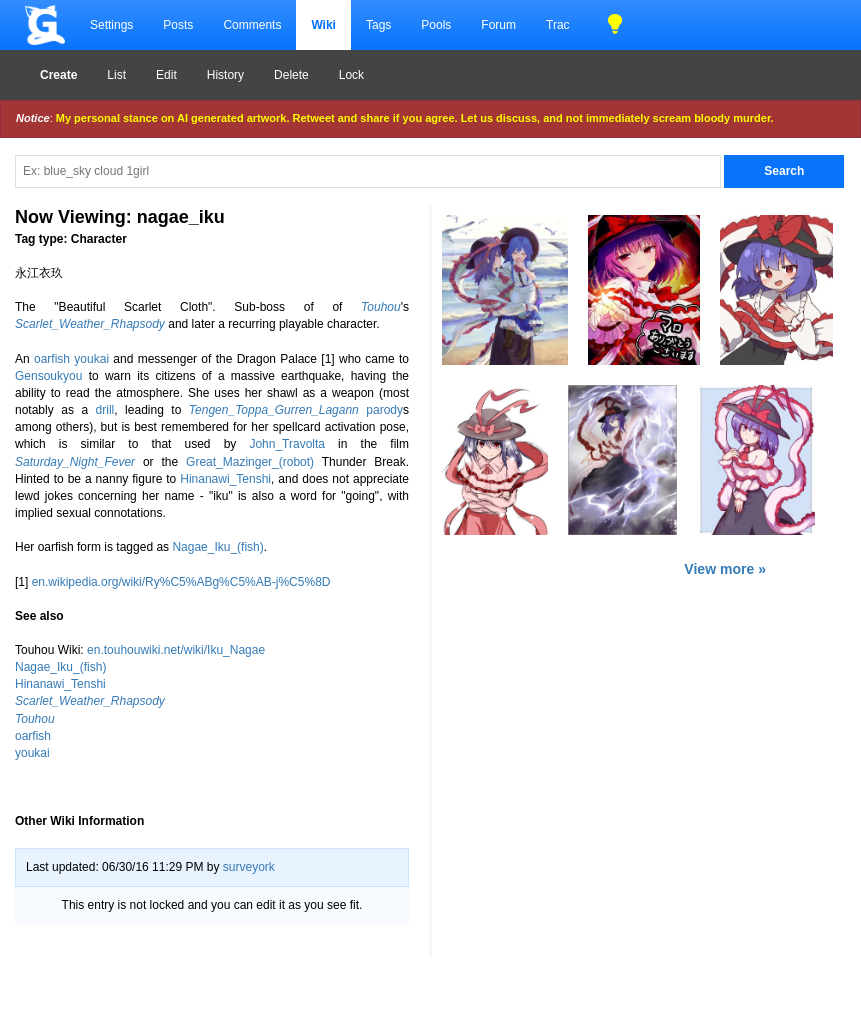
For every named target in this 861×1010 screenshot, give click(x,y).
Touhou (381, 307)
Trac (558, 25)
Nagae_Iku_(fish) (217, 547)
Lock (351, 75)
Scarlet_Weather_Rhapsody (90, 324)
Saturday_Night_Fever (75, 462)
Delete (291, 75)
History (225, 75)
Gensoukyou (48, 376)
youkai (91, 359)
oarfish (52, 359)
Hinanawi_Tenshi (225, 479)
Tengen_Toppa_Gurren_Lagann (274, 410)
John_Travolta (287, 444)
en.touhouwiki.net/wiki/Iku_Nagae (176, 650)
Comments (252, 25)
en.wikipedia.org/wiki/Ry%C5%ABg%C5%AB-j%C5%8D (181, 582)
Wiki (323, 25)
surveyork (249, 867)
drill (105, 410)
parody (384, 410)
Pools (436, 25)
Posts (178, 25)
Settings (111, 25)
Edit (166, 75)
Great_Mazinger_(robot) (250, 462)
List (116, 75)
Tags (378, 25)
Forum (498, 25)
